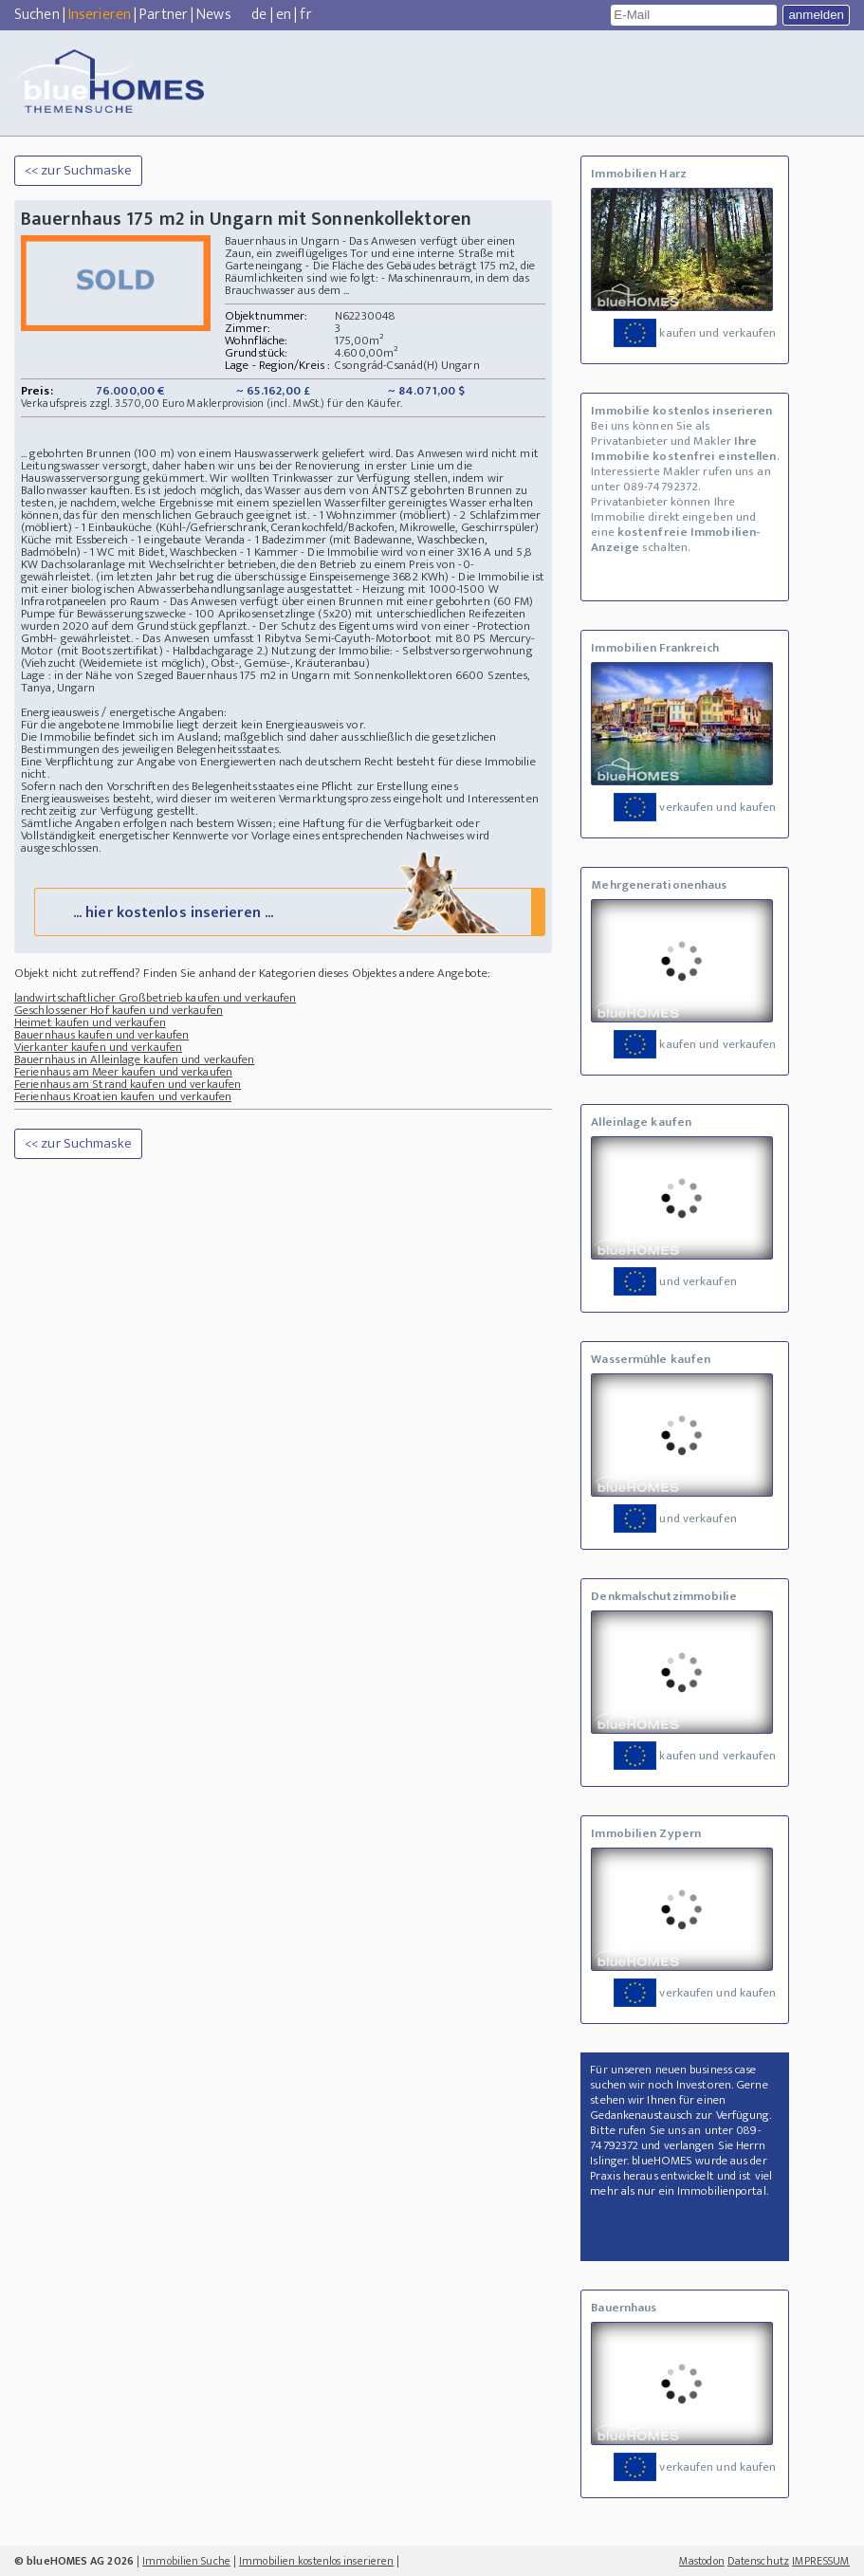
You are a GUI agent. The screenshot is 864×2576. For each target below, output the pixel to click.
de (259, 15)
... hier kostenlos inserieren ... (288, 911)
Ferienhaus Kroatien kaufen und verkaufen (122, 1096)
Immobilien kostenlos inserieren (316, 2560)
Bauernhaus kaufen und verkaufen (101, 1034)
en (283, 15)
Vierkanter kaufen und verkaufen (98, 1047)
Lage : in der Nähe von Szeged (97, 675)
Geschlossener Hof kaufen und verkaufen (118, 1010)
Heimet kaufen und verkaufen (90, 1022)
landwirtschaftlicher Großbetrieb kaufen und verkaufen (155, 997)
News (213, 15)
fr (305, 15)
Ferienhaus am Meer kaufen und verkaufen (123, 1071)
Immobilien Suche (186, 2560)
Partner (163, 15)
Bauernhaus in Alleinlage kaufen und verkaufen (134, 1059)
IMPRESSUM (821, 2560)
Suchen (37, 15)
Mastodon (702, 2560)
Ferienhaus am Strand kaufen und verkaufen (127, 1084)
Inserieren (99, 15)
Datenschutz (758, 2560)
